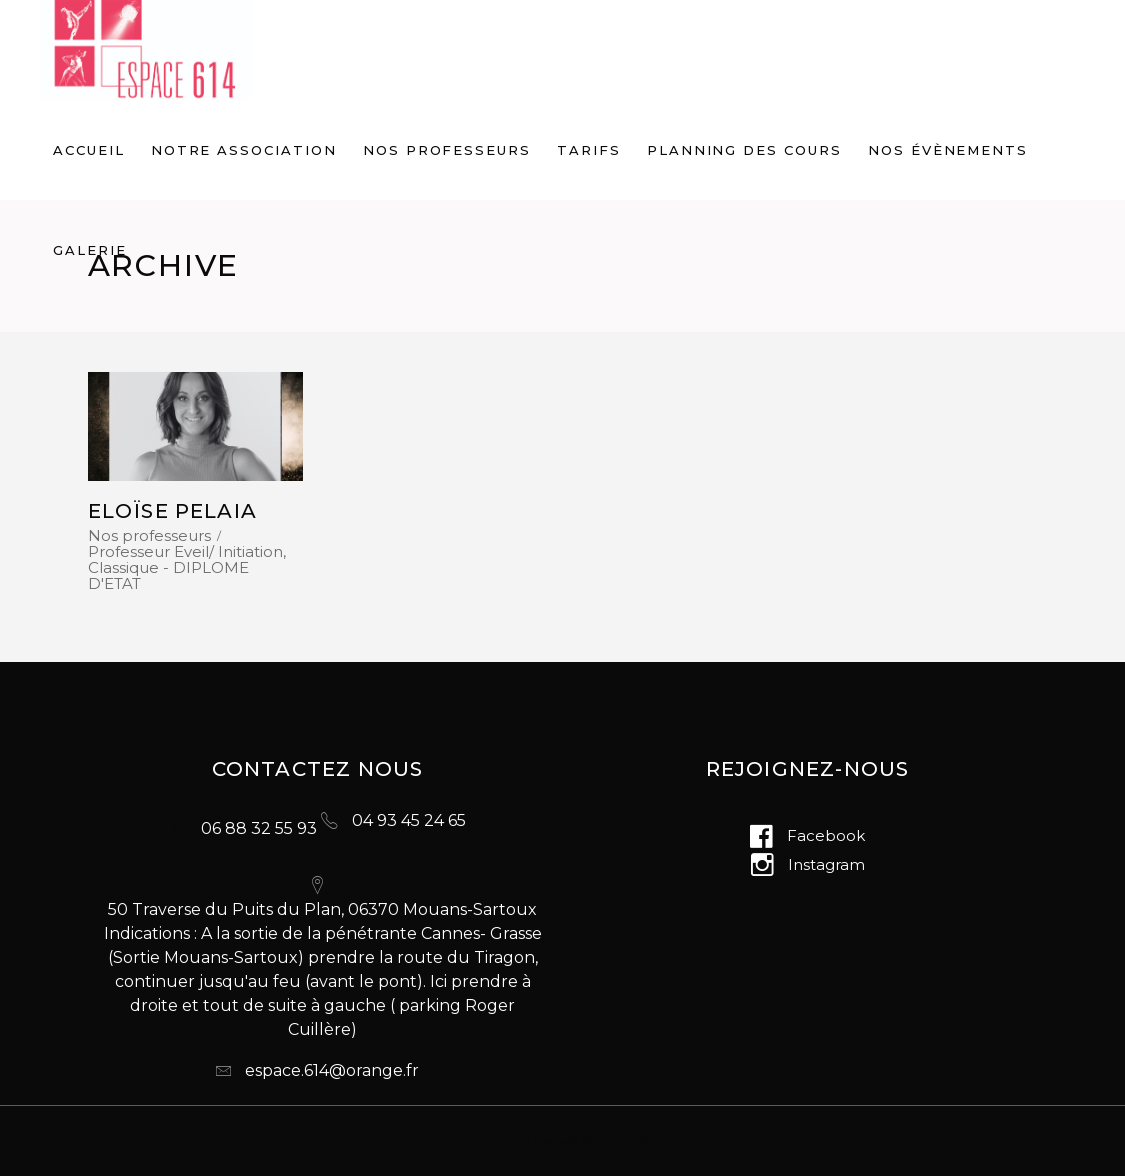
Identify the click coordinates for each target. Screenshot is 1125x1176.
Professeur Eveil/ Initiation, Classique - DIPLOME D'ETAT (187, 568)
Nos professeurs (149, 536)
